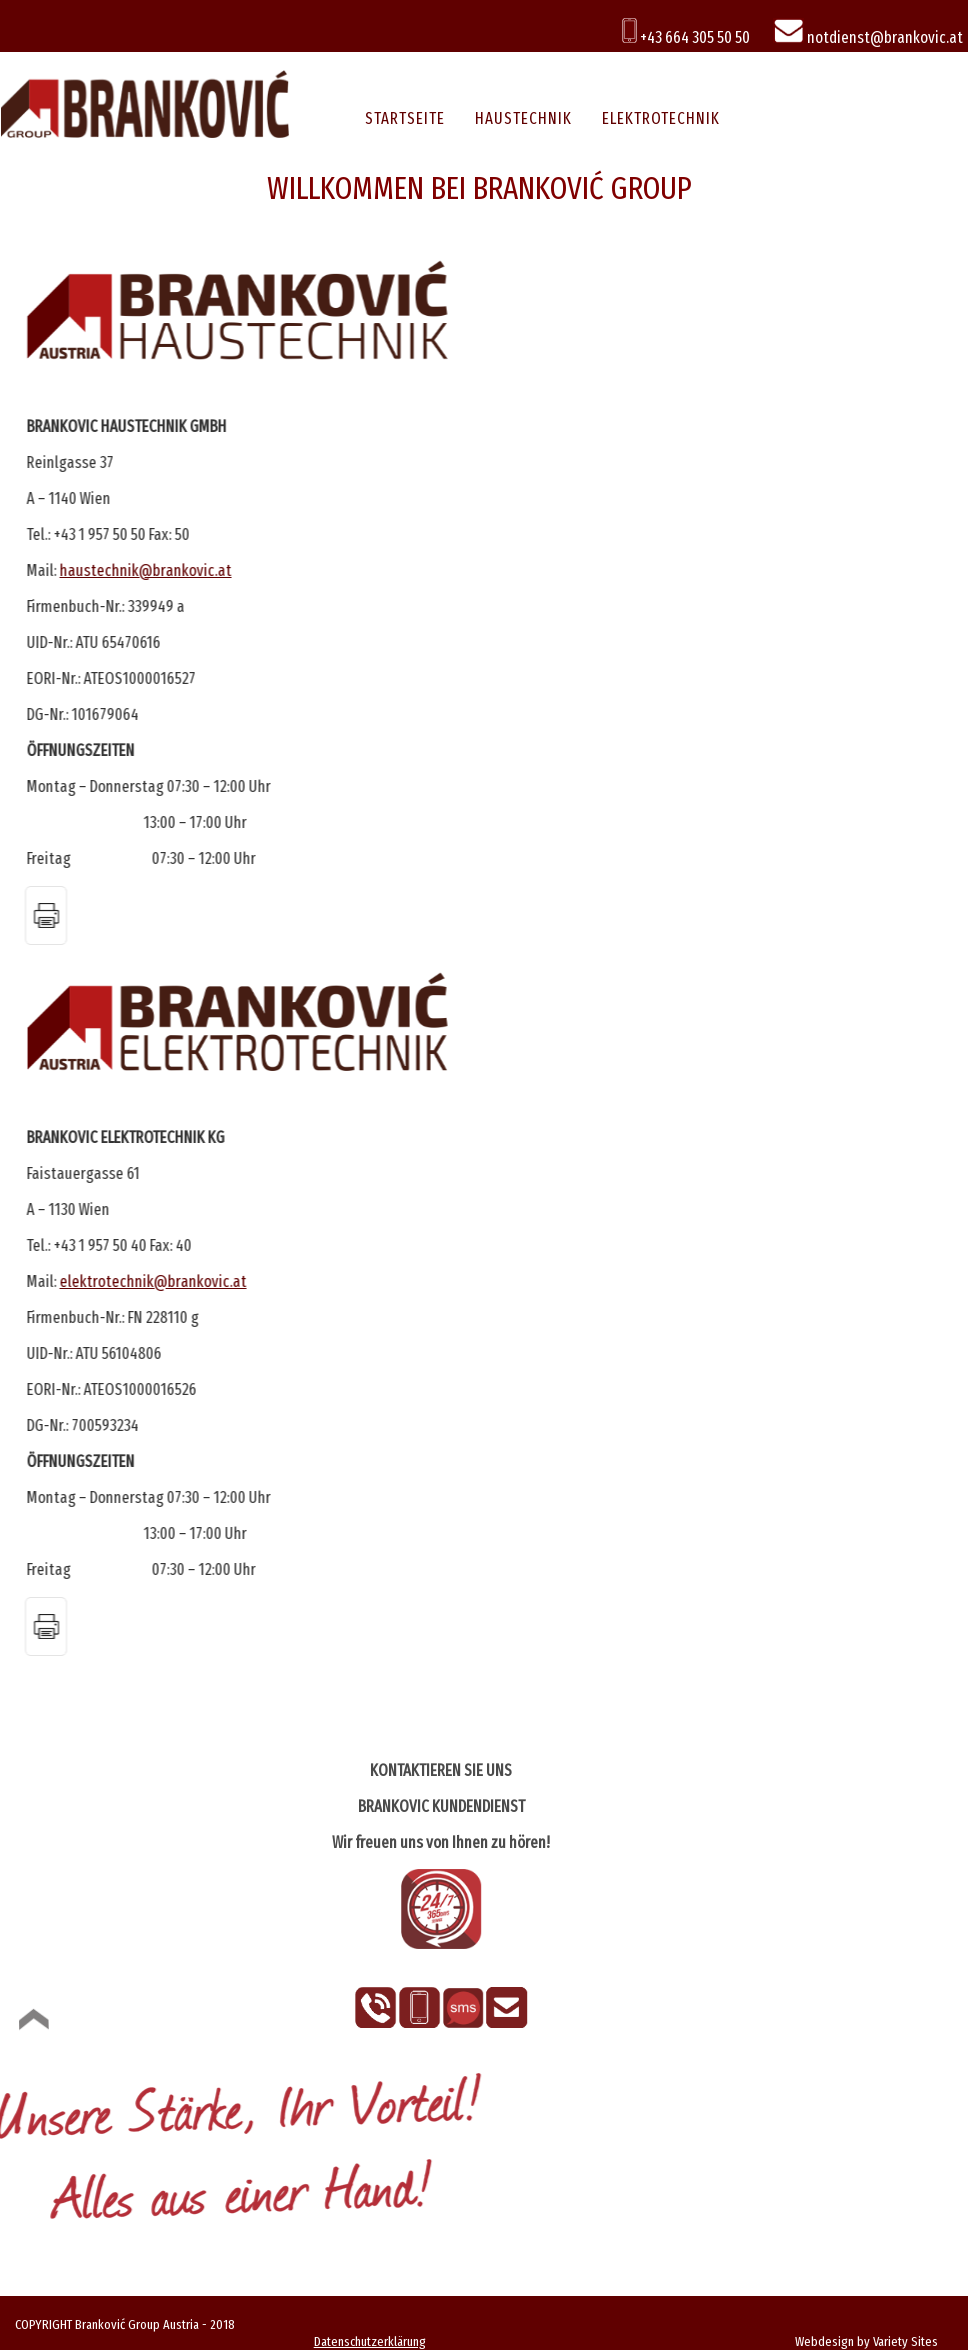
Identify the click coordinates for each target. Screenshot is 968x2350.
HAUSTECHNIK (523, 118)
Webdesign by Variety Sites (866, 2341)
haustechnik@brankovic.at (145, 570)
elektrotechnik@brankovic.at (152, 1281)
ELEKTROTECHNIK (661, 118)
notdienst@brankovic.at (868, 37)
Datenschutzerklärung (370, 2341)
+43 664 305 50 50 (686, 37)
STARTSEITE (405, 118)
